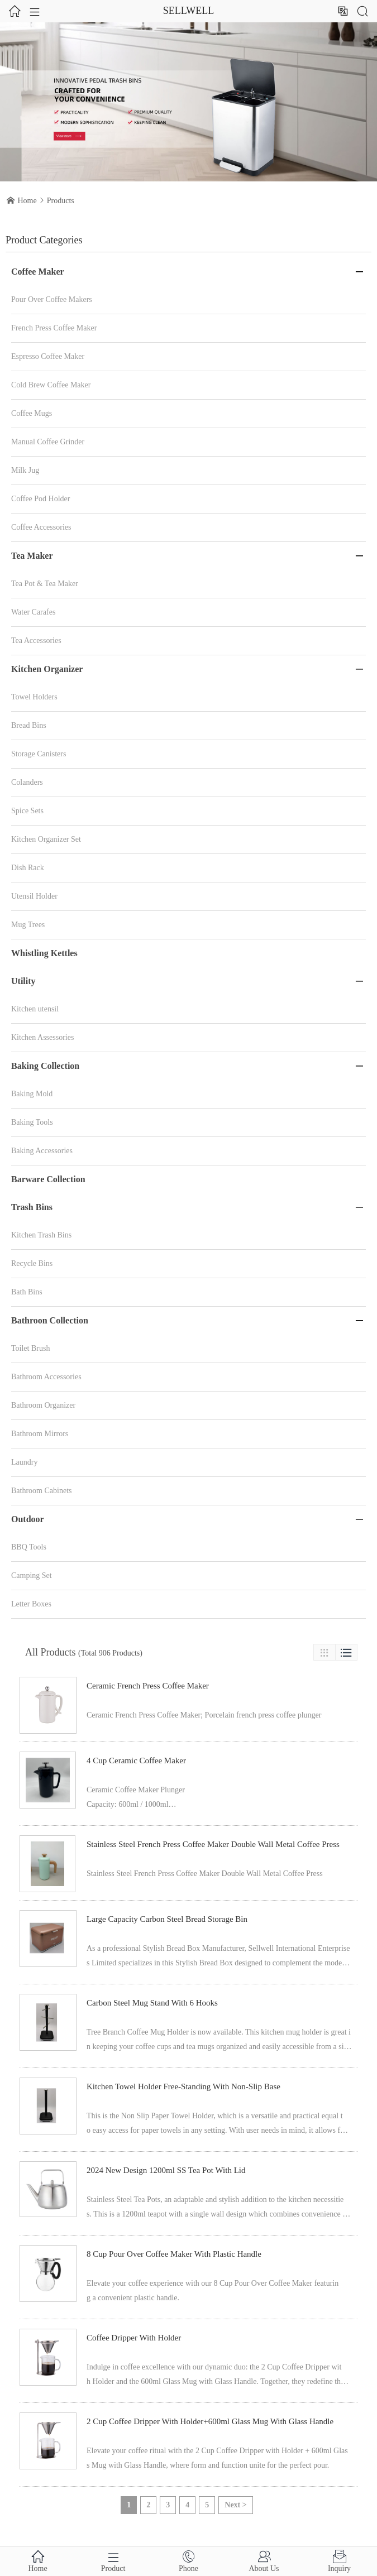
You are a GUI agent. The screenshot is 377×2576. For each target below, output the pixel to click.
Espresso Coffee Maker (47, 356)
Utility (23, 981)
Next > (235, 2505)
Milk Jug (25, 470)
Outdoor (27, 1519)
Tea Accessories (36, 640)
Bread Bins (28, 725)
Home (27, 200)
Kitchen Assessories (42, 1037)
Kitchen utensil (35, 1009)
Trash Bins (32, 1207)
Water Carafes (33, 612)
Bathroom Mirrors (39, 1433)
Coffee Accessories (41, 527)
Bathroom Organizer (43, 1405)
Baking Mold (32, 1094)
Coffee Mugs (31, 413)
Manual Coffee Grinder (47, 442)
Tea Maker (32, 555)
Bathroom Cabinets (41, 1490)
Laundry (24, 1462)
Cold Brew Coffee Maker (50, 385)
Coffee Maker (37, 271)
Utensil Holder (34, 896)
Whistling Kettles (44, 953)
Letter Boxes (31, 1604)
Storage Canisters (38, 754)
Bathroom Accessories (46, 1377)
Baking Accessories (42, 1151)
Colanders (27, 782)
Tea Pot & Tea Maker (44, 583)
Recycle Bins (32, 1263)
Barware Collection (48, 1179)
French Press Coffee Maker (54, 328)
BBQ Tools (28, 1547)
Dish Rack (27, 868)
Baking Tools (32, 1122)
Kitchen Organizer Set (46, 839)
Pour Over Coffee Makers (51, 299)
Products (60, 200)
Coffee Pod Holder (40, 499)
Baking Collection (45, 1066)
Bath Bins (26, 1292)
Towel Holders (34, 697)
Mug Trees (28, 924)
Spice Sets (27, 811)
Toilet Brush (30, 1348)
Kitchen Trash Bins (41, 1235)
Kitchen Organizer (47, 669)
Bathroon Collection (49, 1320)
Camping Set (31, 1575)
